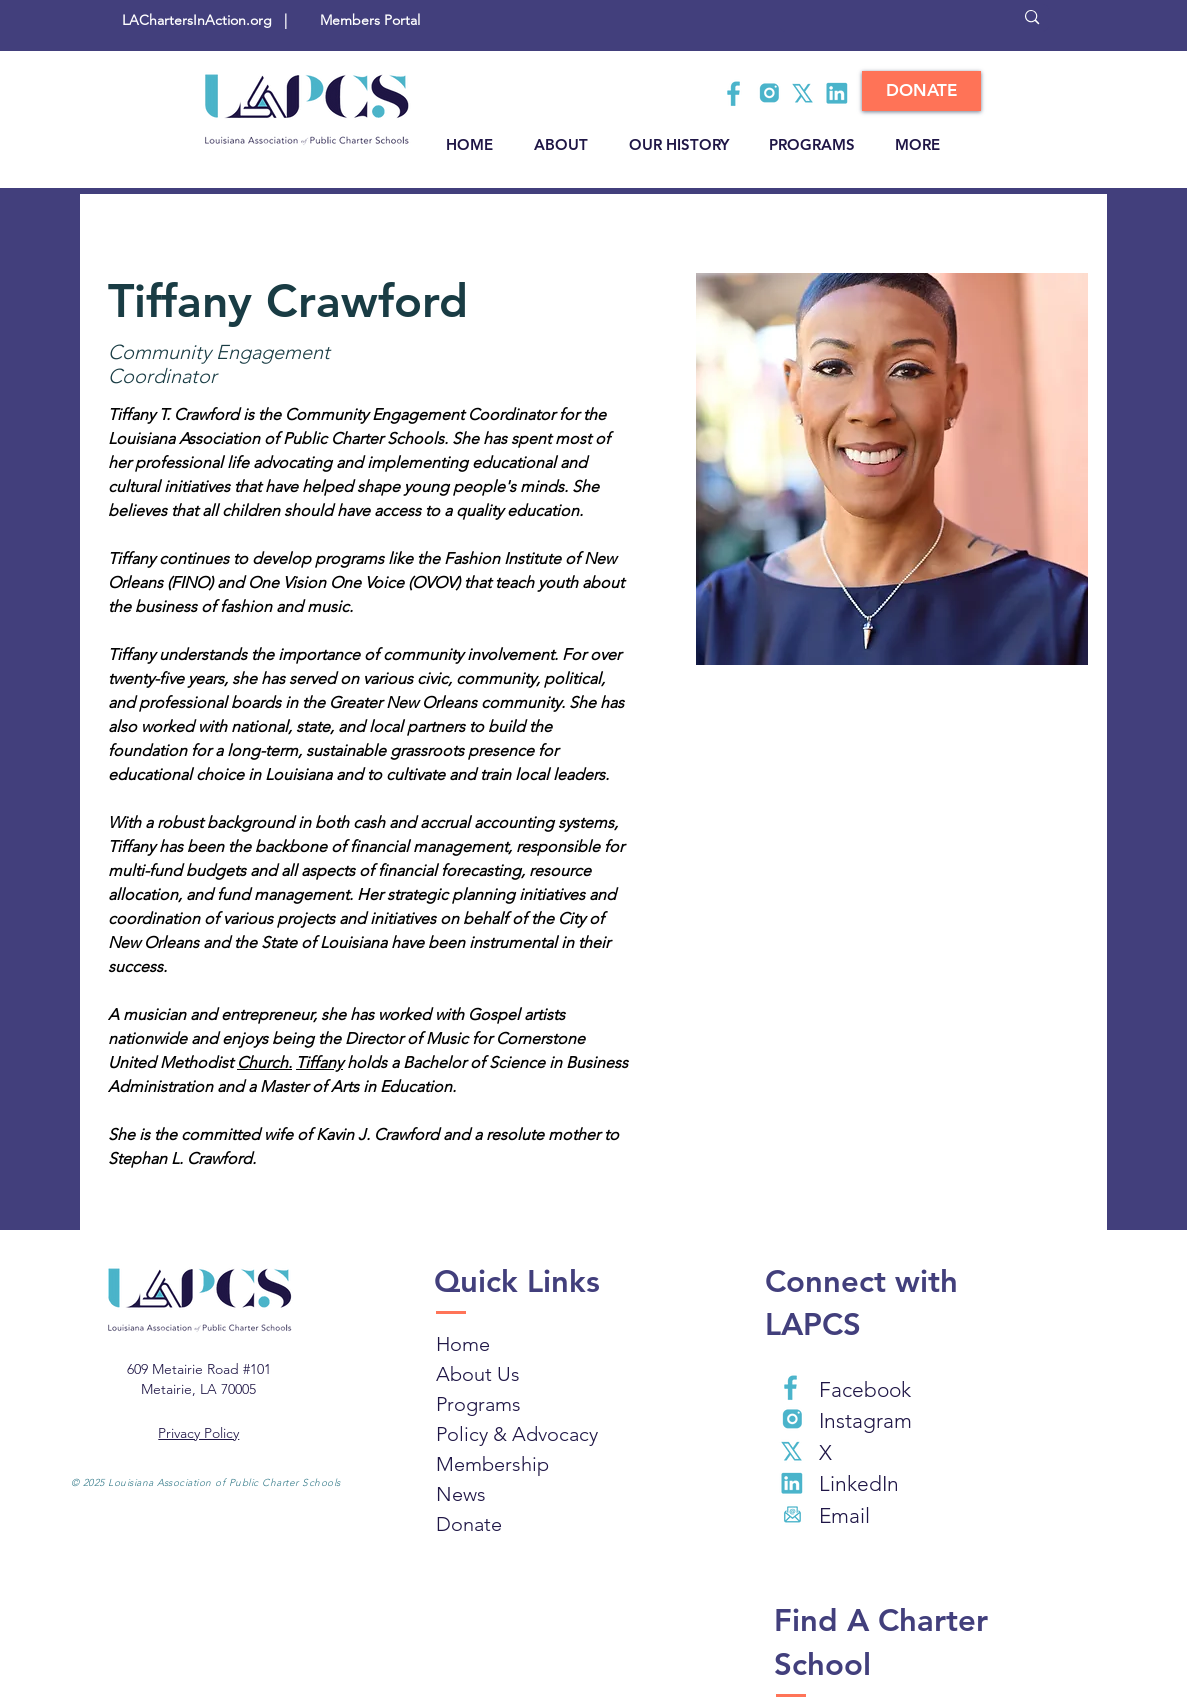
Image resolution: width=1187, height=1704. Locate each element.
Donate (469, 1524)
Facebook (865, 1389)
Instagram (865, 1420)
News (461, 1494)
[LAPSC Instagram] (769, 93)
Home (463, 1344)
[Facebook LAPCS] (735, 93)
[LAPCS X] (803, 93)
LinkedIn (859, 1483)
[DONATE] (921, 91)
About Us (478, 1374)
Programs (478, 1404)
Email (844, 1515)
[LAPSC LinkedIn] (837, 93)
